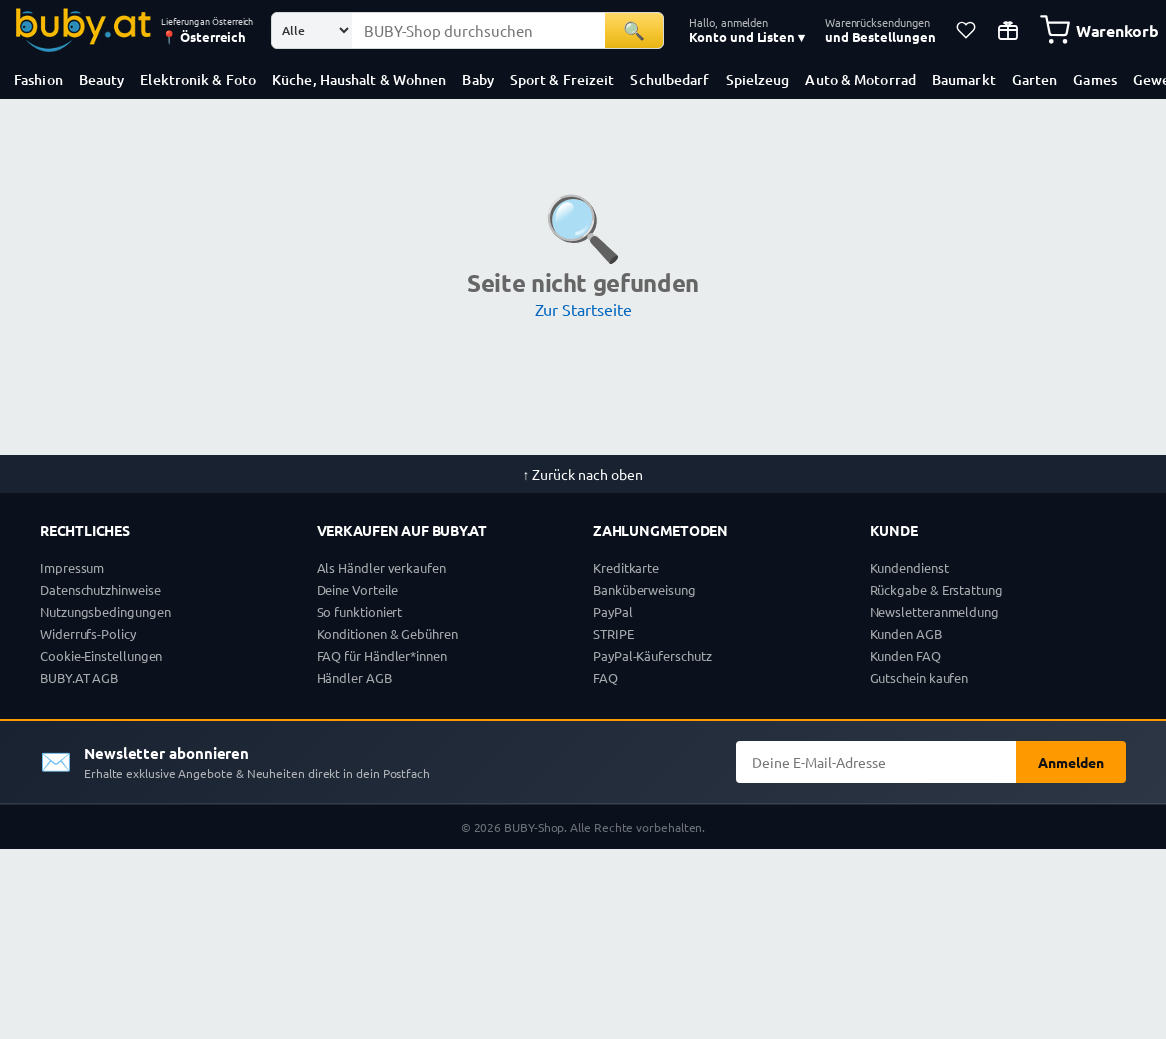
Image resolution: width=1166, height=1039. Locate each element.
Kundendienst (909, 567)
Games (1095, 79)
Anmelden (1071, 762)
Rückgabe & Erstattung (936, 589)
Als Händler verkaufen (381, 567)
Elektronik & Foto (198, 79)
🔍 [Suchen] (634, 29)
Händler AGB (354, 677)
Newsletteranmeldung (934, 611)
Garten (1035, 79)
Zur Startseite (583, 309)
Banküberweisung (644, 589)
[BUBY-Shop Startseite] (83, 30)
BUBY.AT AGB (79, 677)
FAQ (605, 677)
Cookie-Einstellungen (101, 655)
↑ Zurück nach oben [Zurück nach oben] (583, 474)
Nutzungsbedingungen (105, 611)
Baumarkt (964, 79)
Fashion (38, 79)
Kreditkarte (626, 567)
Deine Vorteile (358, 589)
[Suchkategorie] (312, 30)
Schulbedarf (669, 79)
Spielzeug (758, 79)
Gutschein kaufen (919, 677)
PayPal (613, 611)
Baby (477, 79)
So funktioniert (360, 611)
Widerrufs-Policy (88, 633)
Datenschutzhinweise (100, 589)
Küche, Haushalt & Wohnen (359, 79)
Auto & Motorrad (860, 79)
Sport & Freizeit (562, 79)
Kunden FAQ (905, 655)
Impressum (72, 567)
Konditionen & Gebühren (387, 633)
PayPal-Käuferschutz (652, 655)
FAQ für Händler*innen (382, 655)
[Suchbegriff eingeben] (478, 30)
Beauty (102, 79)
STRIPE (613, 633)
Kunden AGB (906, 633)
